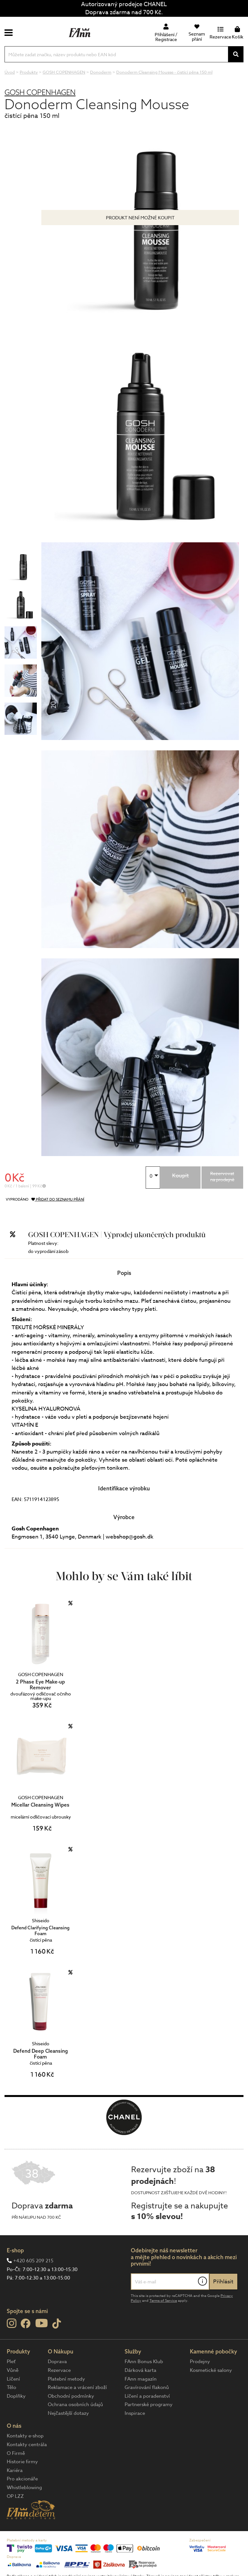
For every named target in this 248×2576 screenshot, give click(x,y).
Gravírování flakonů (147, 2387)
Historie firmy (22, 2461)
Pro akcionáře (22, 2478)
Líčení (13, 2379)
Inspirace (135, 2413)
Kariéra (15, 2470)
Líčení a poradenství (147, 2396)
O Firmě (16, 2453)
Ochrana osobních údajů (75, 2404)
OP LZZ (15, 2496)
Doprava (57, 2361)
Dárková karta (140, 2370)
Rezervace (59, 2370)
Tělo (11, 2387)
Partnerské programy (148, 2404)
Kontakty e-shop (25, 2435)
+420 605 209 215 (33, 2260)
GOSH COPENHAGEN (40, 92)
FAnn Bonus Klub (144, 2361)
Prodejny (200, 2361)
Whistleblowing (24, 2487)
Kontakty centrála (27, 2444)
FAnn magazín (141, 2379)
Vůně (12, 2370)
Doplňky (16, 2396)
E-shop (15, 2250)
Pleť (11, 2361)
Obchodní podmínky (71, 2396)
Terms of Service (163, 2300)
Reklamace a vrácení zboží (77, 2387)
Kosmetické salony (211, 2370)
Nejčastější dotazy (68, 2413)
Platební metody (66, 2379)
